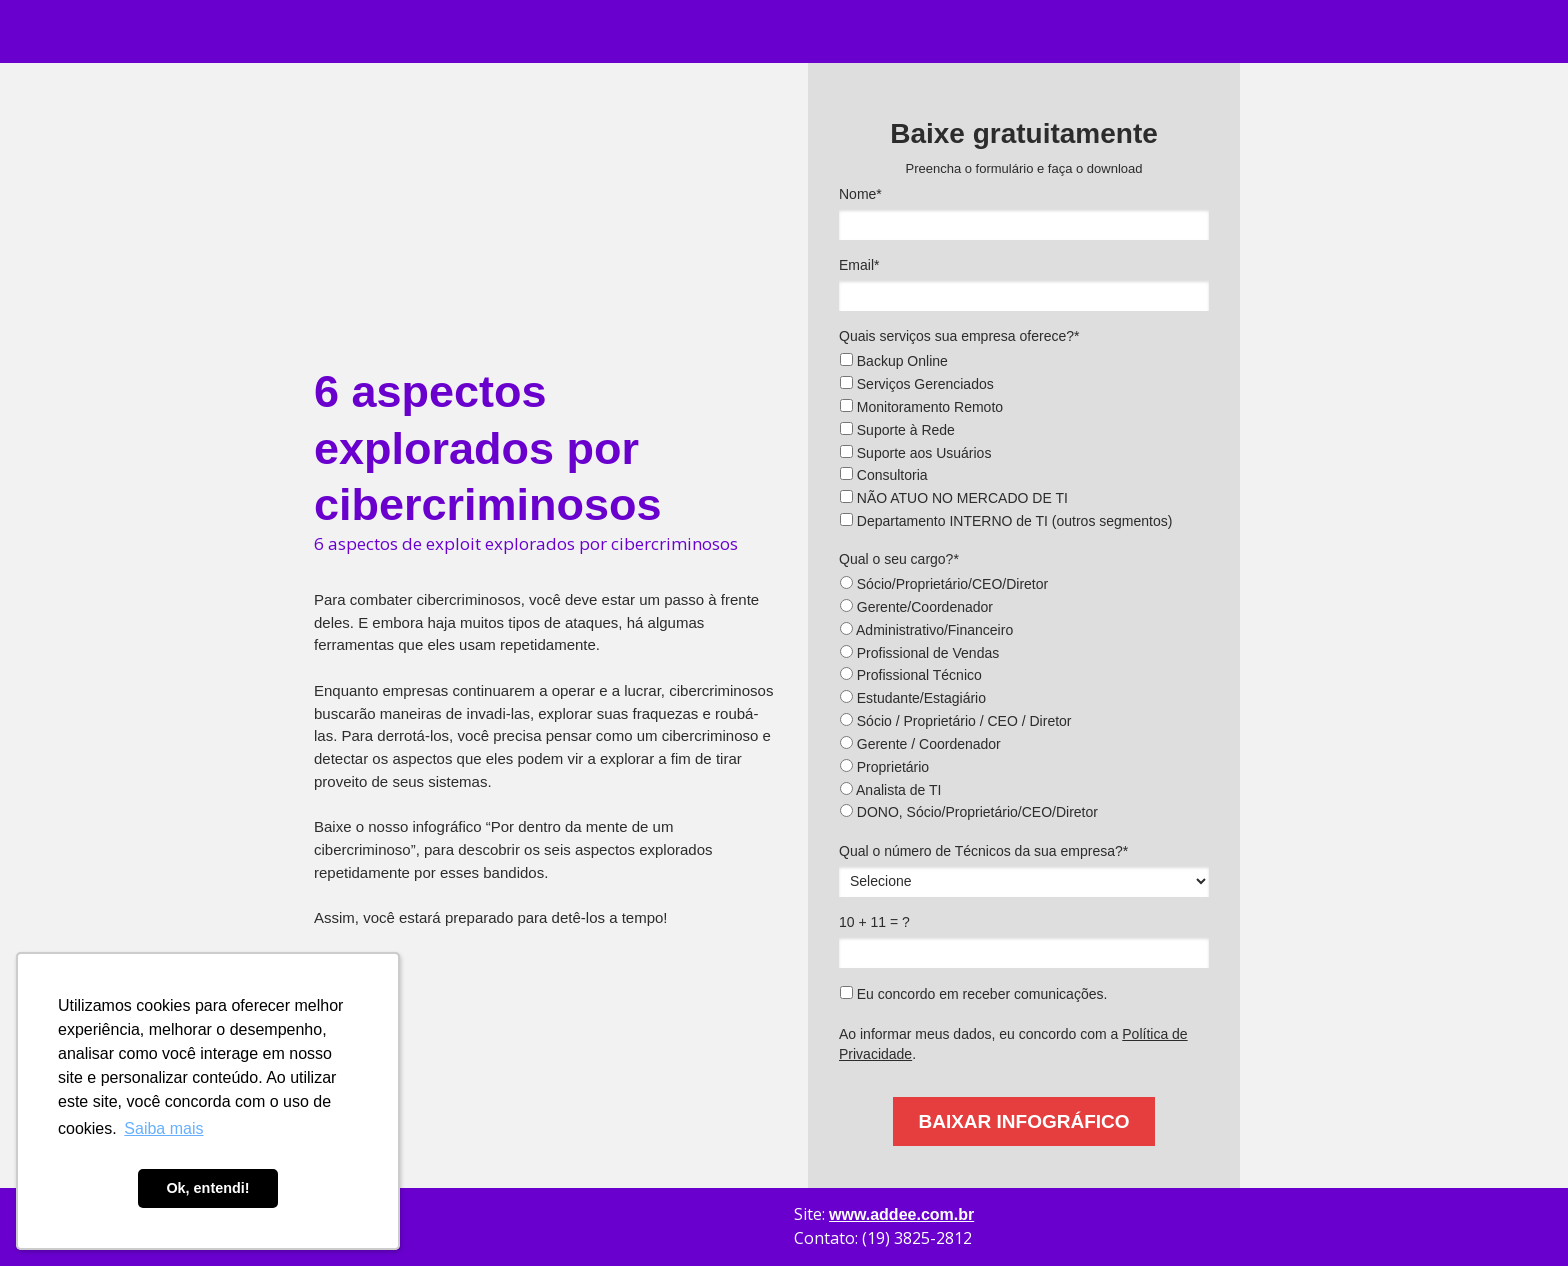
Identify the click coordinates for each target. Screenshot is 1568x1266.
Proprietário (884, 767)
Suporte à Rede (897, 430)
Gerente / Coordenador (920, 744)
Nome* (860, 194)
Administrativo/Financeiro (926, 630)
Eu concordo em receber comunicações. (973, 994)
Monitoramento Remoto (921, 407)
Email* (859, 265)
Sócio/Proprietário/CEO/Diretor (944, 584)
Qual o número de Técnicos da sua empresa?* (983, 851)
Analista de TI (890, 790)
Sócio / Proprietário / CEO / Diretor (956, 721)
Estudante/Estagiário (913, 698)
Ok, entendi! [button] (207, 1188)
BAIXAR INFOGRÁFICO (1023, 1121)
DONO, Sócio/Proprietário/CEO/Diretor (969, 812)
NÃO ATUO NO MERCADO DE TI (954, 498)
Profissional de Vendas (919, 653)
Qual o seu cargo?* (899, 559)
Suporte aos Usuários (916, 453)
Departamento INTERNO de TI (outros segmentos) (1006, 521)
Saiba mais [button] (163, 1128)
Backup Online (894, 361)
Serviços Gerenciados (917, 384)
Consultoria (884, 475)
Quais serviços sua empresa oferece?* (959, 336)
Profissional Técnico (911, 675)
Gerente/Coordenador (916, 607)
